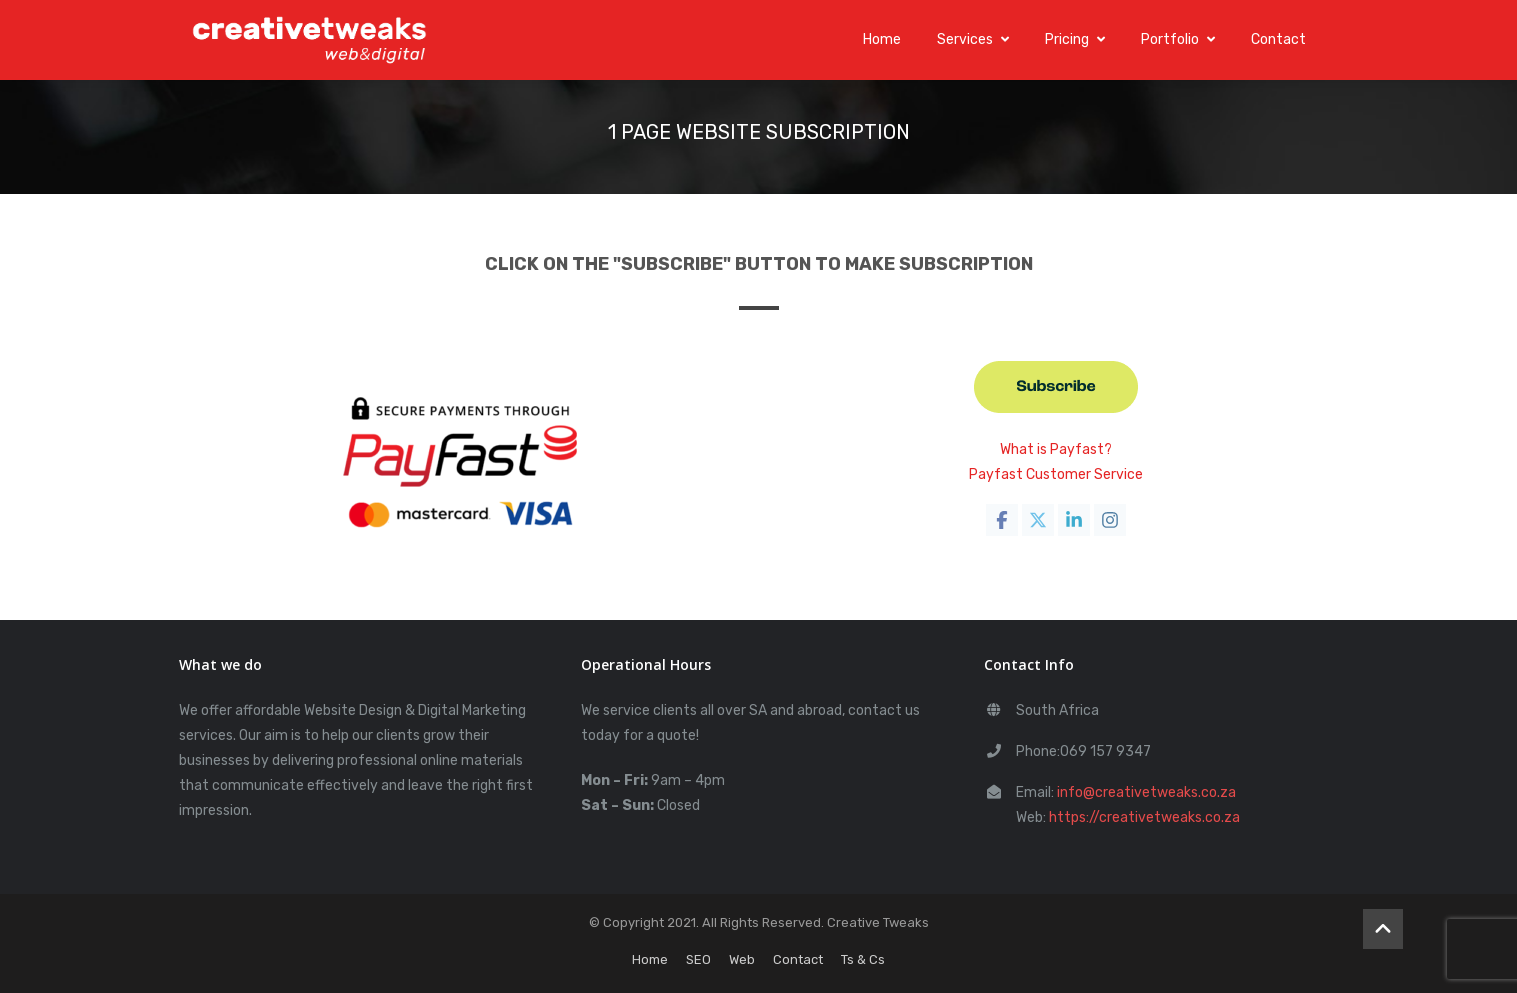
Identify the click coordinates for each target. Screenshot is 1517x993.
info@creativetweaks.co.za (1146, 792)
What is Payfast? (1056, 449)
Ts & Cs (863, 959)
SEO (698, 959)
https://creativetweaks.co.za (1144, 817)
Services (973, 39)
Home (882, 39)
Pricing (1075, 39)
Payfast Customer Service (1056, 474)
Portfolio (1178, 39)
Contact (1278, 39)
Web (742, 959)
